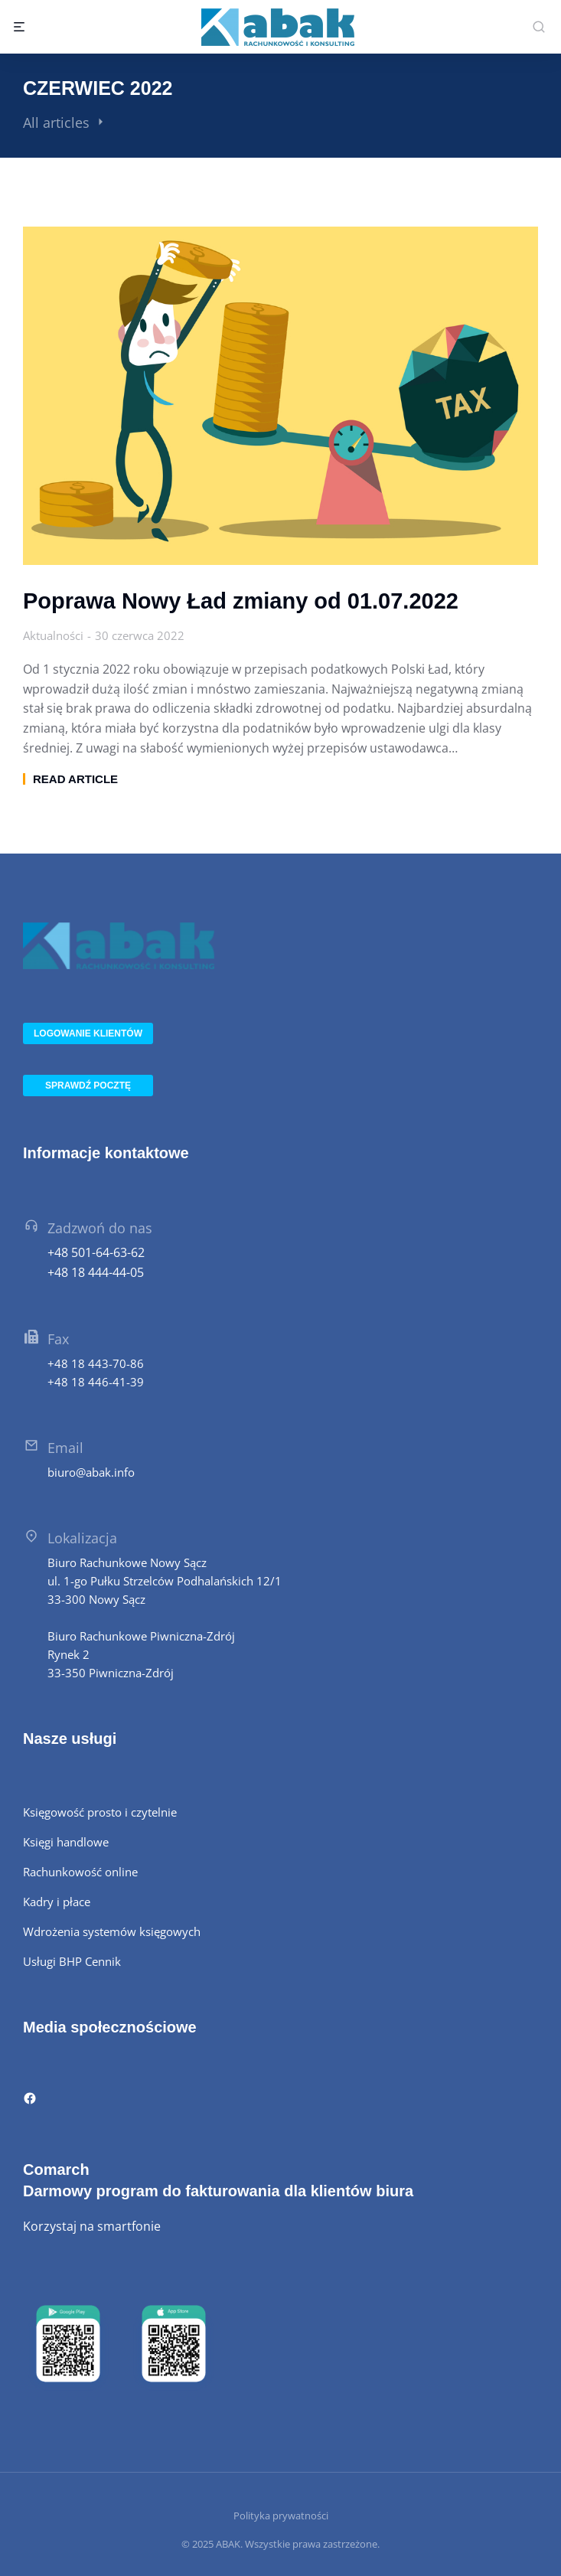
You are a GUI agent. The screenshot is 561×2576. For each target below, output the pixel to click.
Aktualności (53, 635)
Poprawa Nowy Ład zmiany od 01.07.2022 (240, 601)
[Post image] (280, 396)
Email (65, 1447)
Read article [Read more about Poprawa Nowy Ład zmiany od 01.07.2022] (75, 779)
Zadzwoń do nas (99, 1228)
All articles (56, 122)
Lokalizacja (82, 1538)
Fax (58, 1339)
